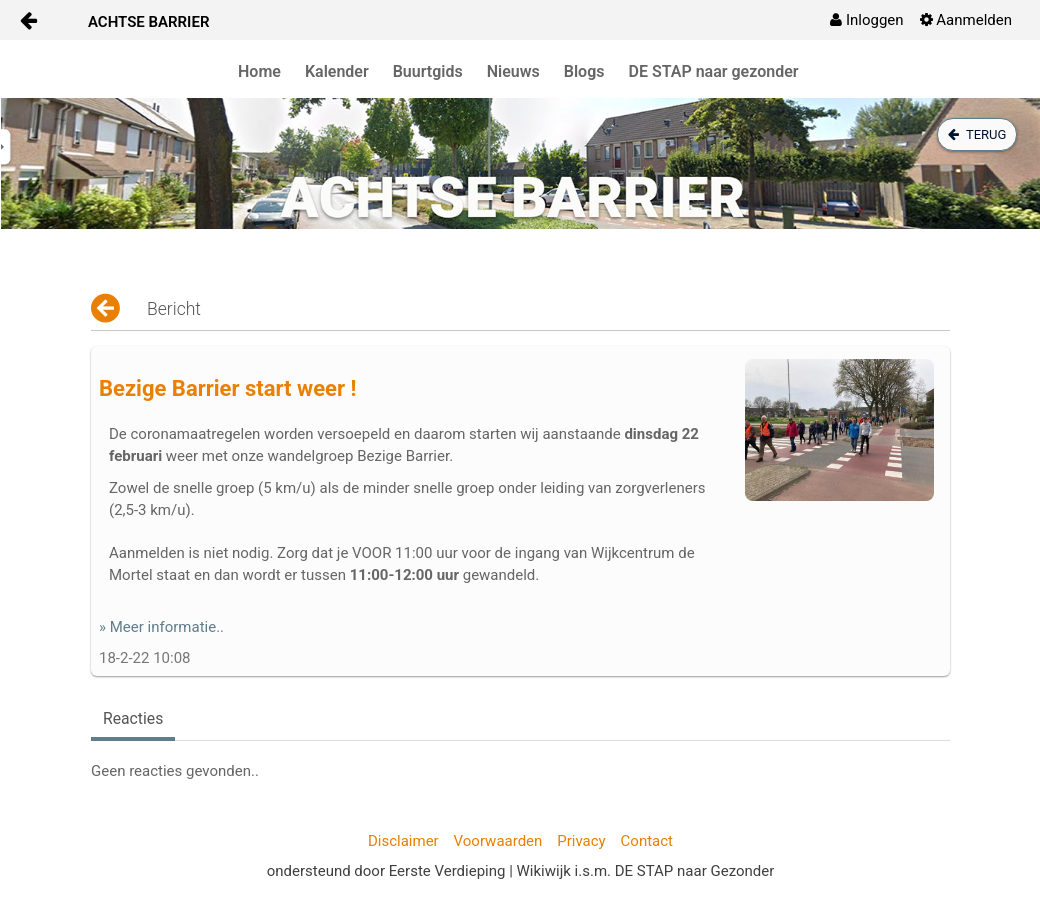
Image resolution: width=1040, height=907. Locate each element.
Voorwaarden (498, 841)
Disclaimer (403, 841)
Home (259, 71)
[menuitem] (866, 20)
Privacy (581, 841)
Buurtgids (428, 71)
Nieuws (513, 71)
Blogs (584, 71)
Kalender (337, 71)
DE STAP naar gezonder (714, 71)
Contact (647, 841)
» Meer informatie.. (161, 627)
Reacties (133, 718)
